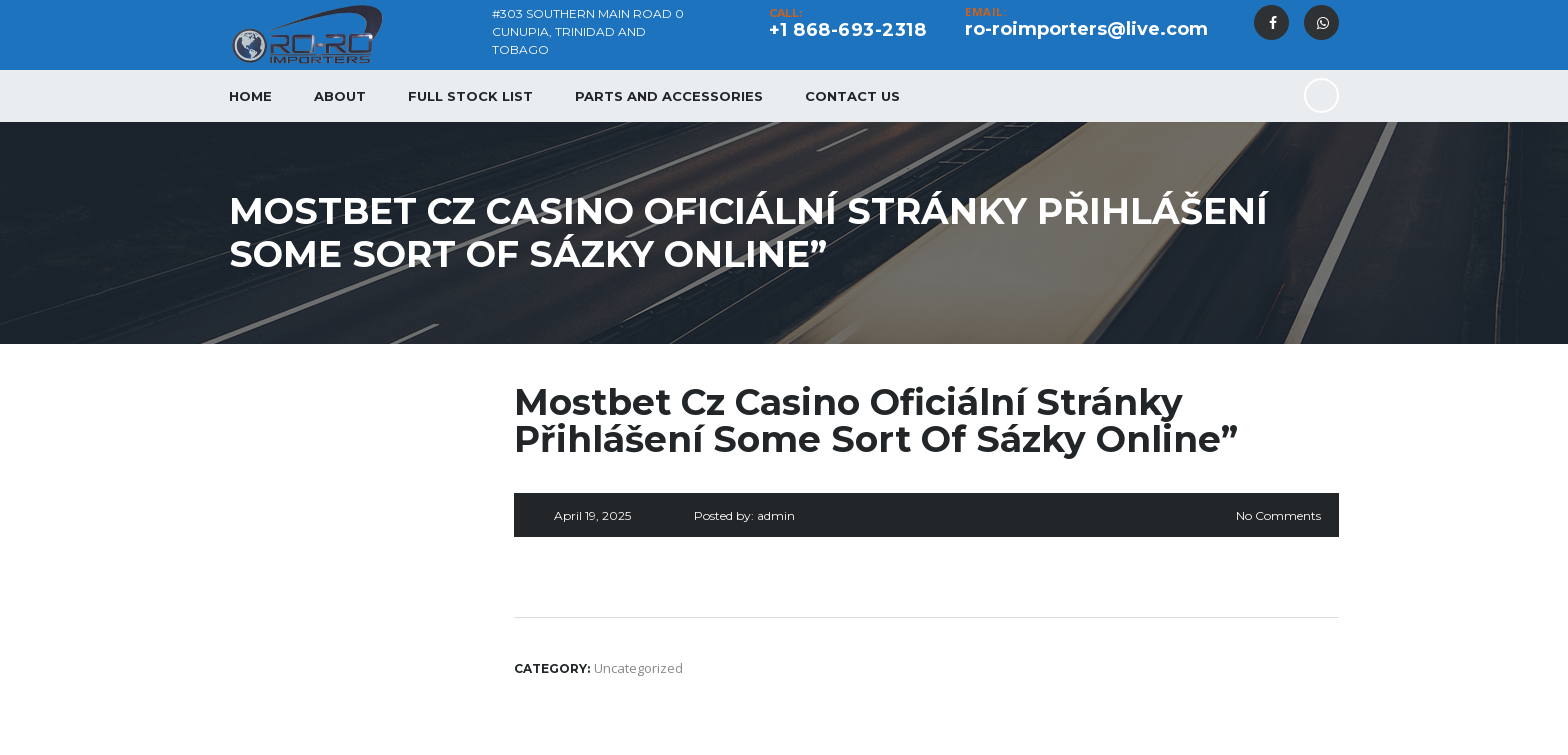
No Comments (1278, 515)
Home (250, 96)
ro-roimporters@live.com (1086, 29)
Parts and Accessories (669, 96)
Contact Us (852, 96)
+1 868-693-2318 (848, 30)
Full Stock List (470, 96)
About (340, 96)
